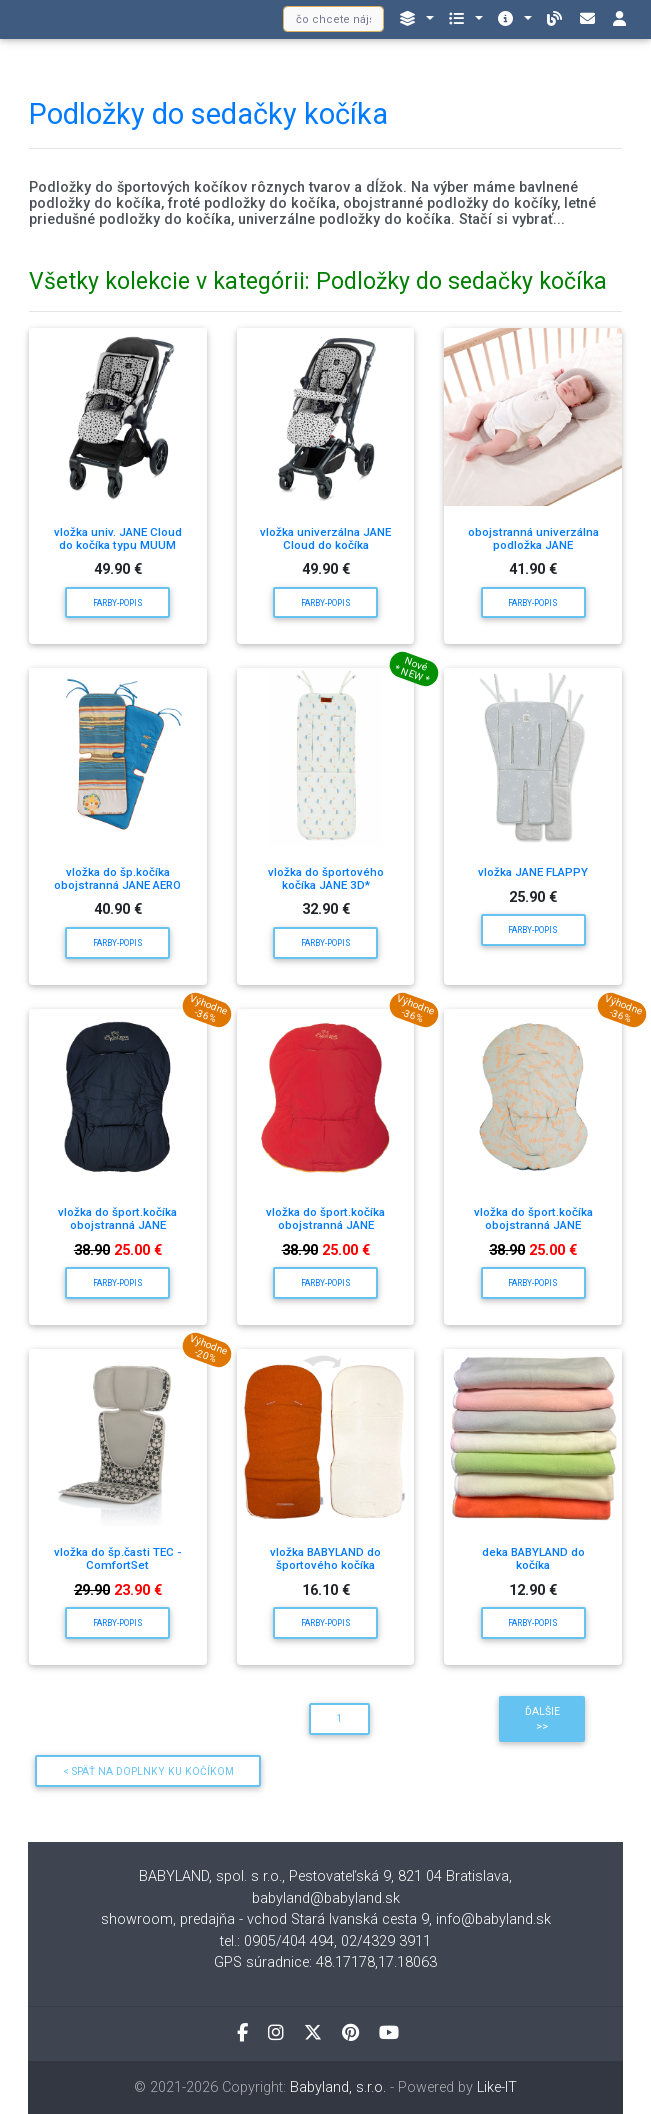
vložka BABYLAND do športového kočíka (325, 1558)
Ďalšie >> (542, 1719)
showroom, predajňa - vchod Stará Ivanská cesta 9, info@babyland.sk (326, 1919)
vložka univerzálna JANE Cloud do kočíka (325, 538)
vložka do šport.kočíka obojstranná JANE (117, 1218)
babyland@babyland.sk (326, 1898)
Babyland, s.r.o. (338, 2087)
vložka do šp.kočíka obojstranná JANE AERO (117, 878)
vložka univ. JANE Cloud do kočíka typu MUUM (118, 538)
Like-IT (497, 2087)
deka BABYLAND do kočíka (533, 1558)
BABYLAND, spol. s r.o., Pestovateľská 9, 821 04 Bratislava (324, 1876)
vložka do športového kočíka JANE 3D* (326, 878)
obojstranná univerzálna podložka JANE (533, 538)
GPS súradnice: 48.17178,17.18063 (325, 1962)
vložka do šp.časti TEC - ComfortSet (117, 1558)
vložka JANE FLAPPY (533, 872)
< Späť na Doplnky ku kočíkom (148, 1771)
